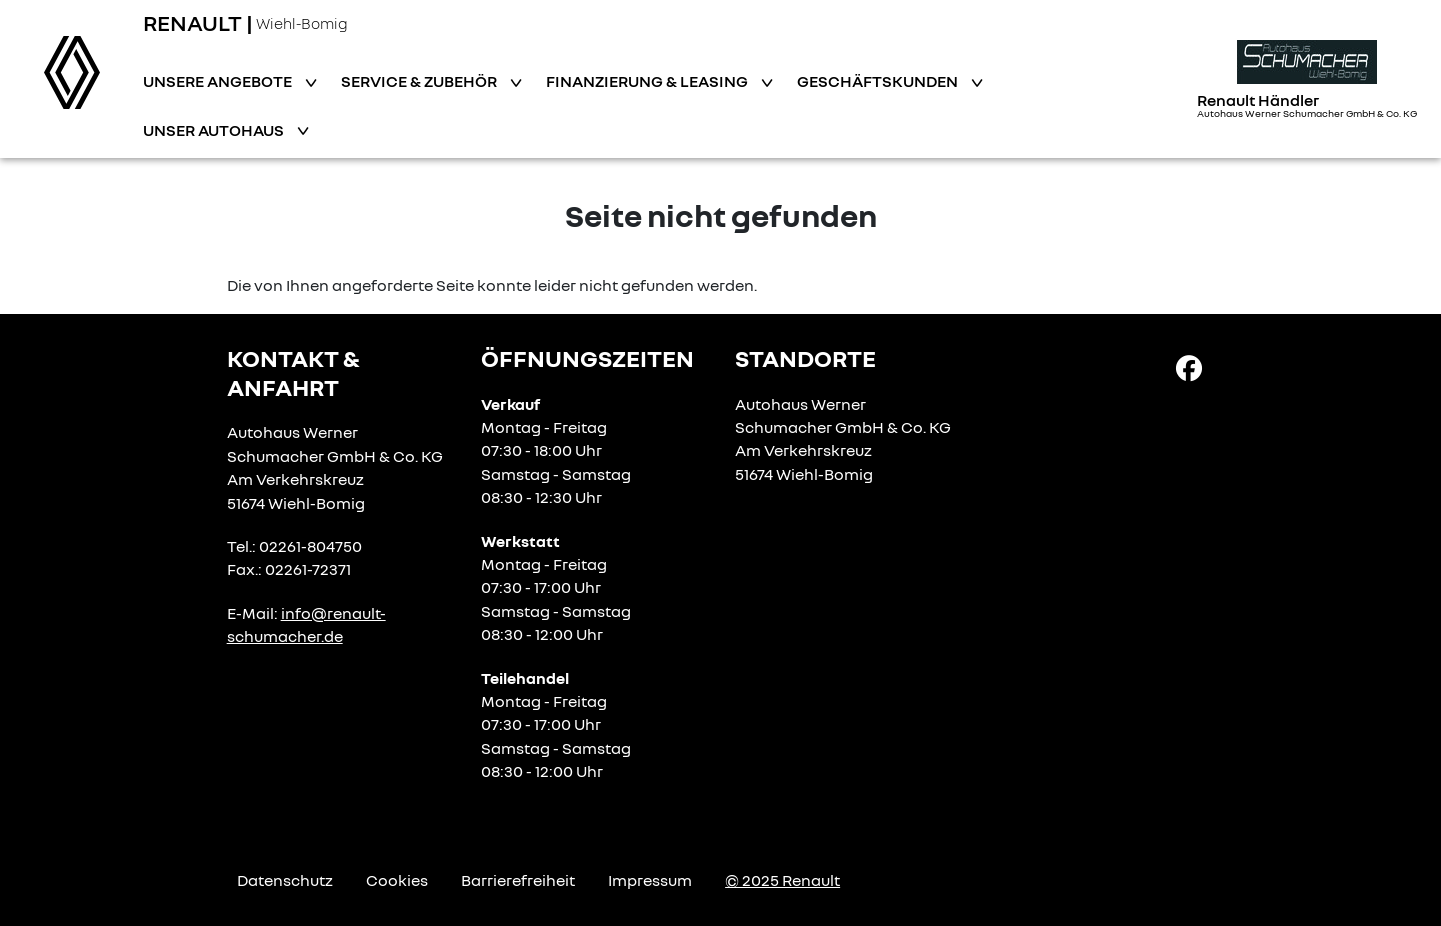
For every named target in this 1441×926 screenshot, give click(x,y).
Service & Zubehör (420, 81)
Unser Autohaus (215, 130)
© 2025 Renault (782, 880)
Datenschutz (285, 880)
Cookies (397, 880)
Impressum (650, 880)
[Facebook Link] (1189, 367)
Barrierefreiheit (518, 880)
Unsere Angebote (219, 81)
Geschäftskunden (879, 81)
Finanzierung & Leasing (648, 81)
